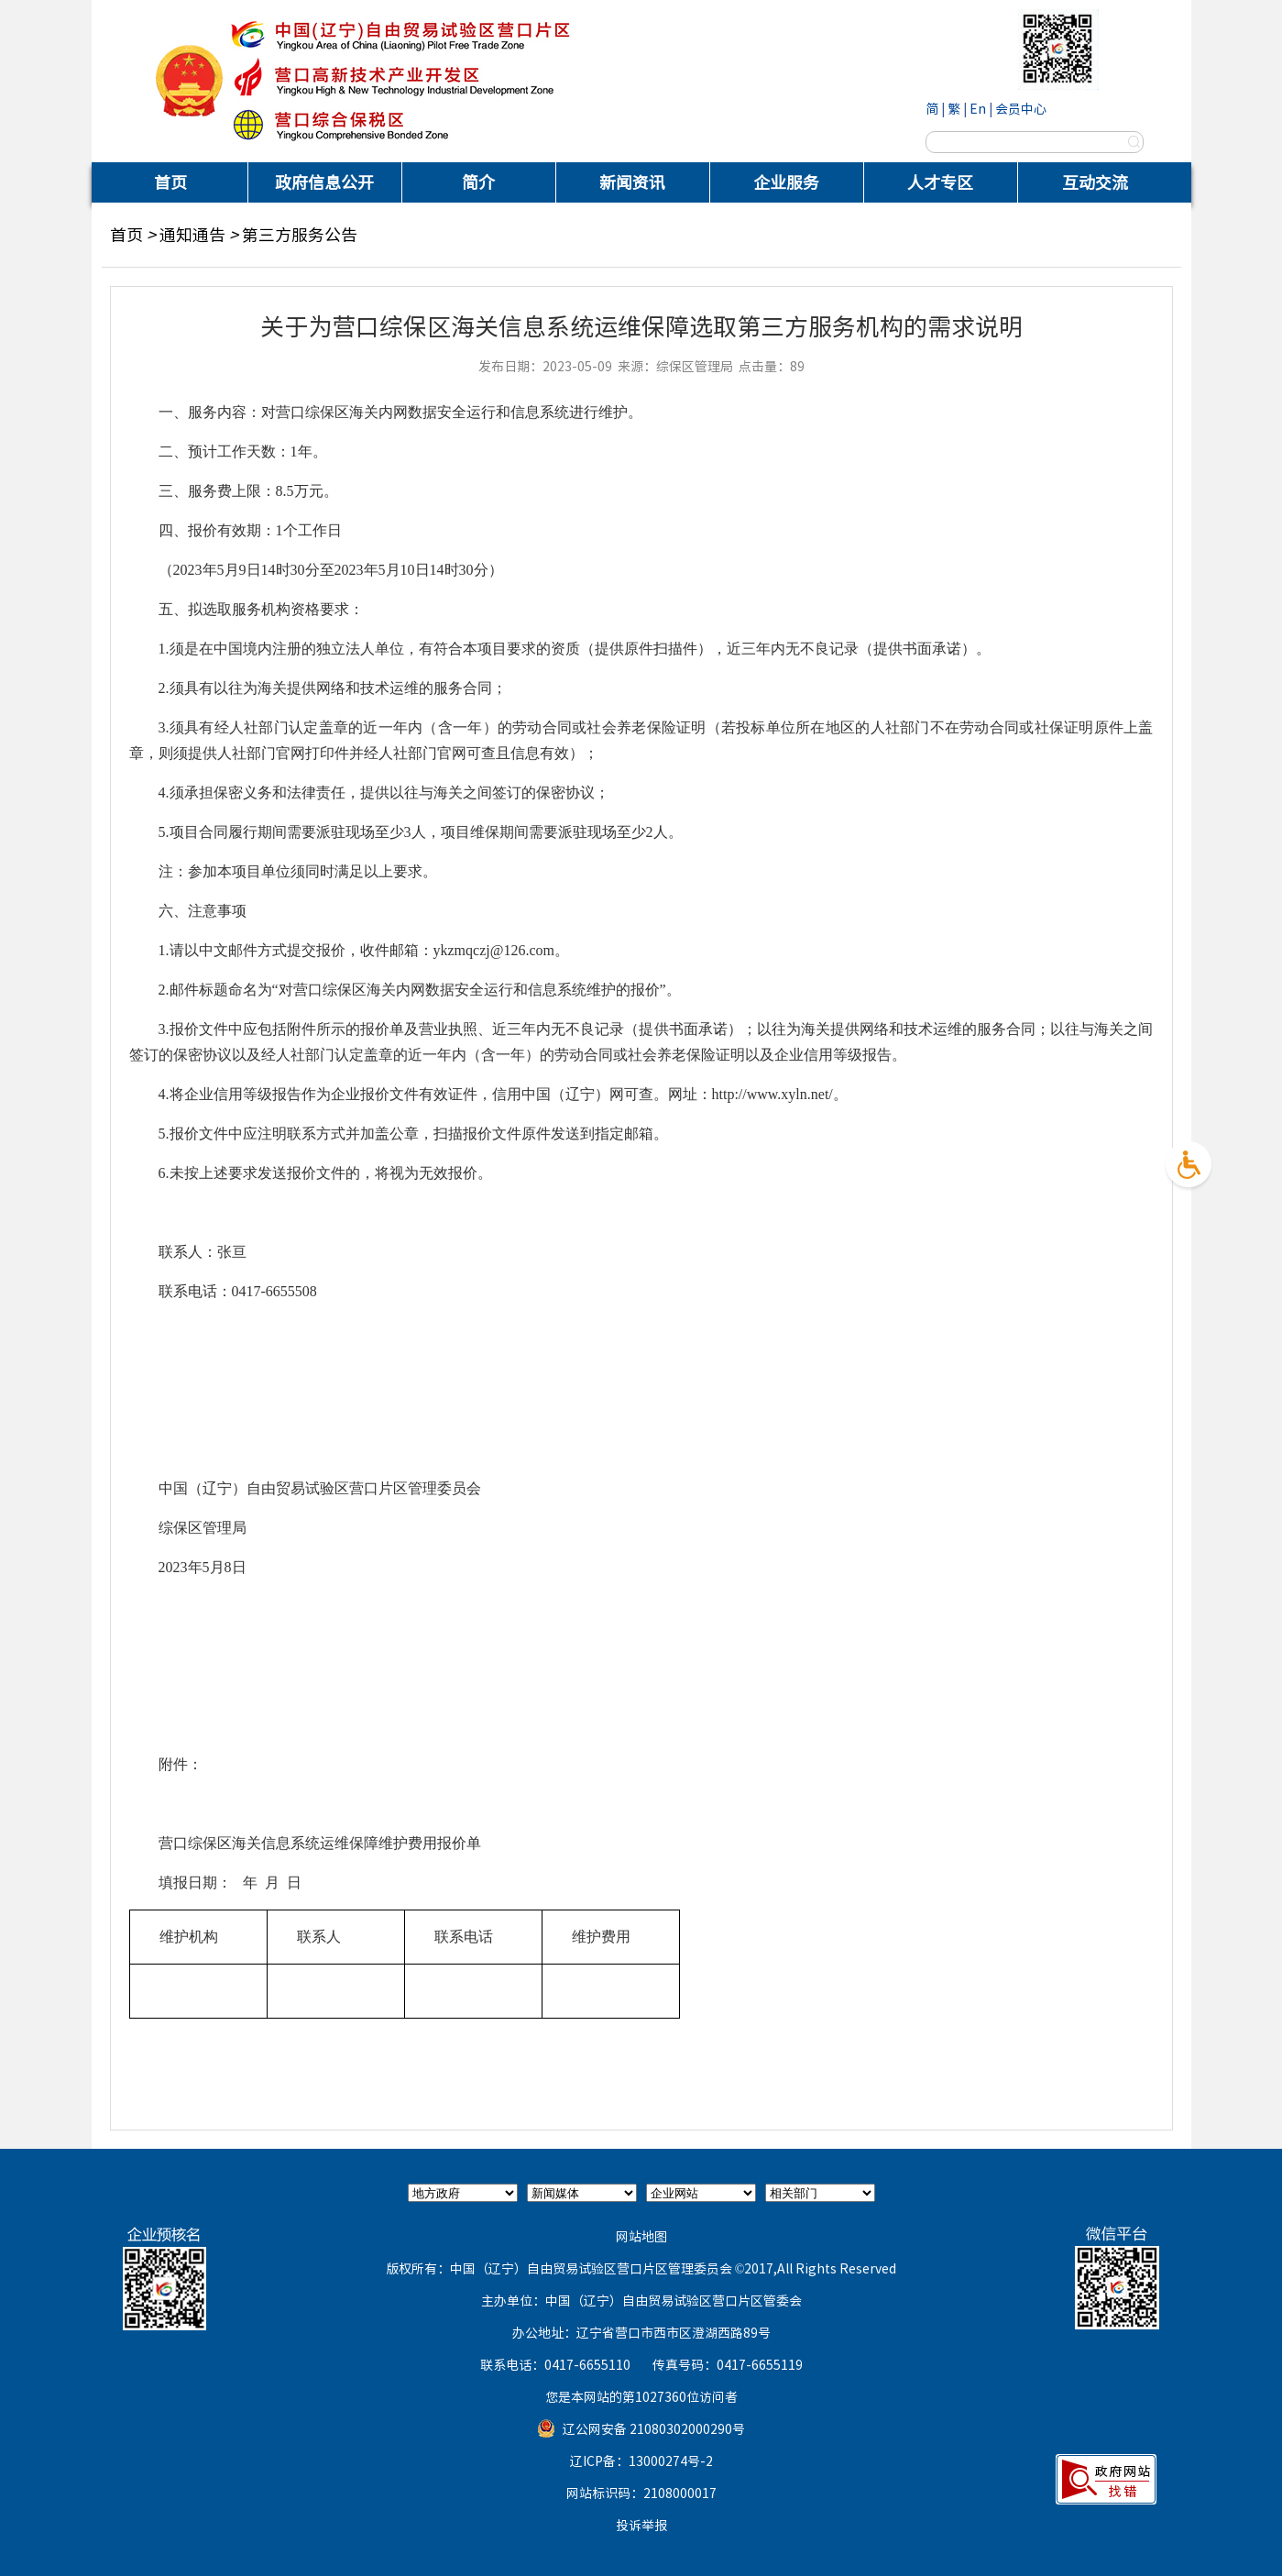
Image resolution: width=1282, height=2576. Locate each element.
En (978, 108)
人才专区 (940, 182)
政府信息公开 (324, 182)
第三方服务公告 (299, 234)
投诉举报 (641, 2524)
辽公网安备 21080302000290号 (654, 2428)
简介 (478, 182)
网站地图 (641, 2236)
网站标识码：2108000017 (641, 2492)
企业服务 (786, 182)
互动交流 (1095, 182)
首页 (170, 182)
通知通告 (192, 234)
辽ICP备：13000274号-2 (641, 2460)
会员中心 (1020, 108)
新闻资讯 (632, 182)
